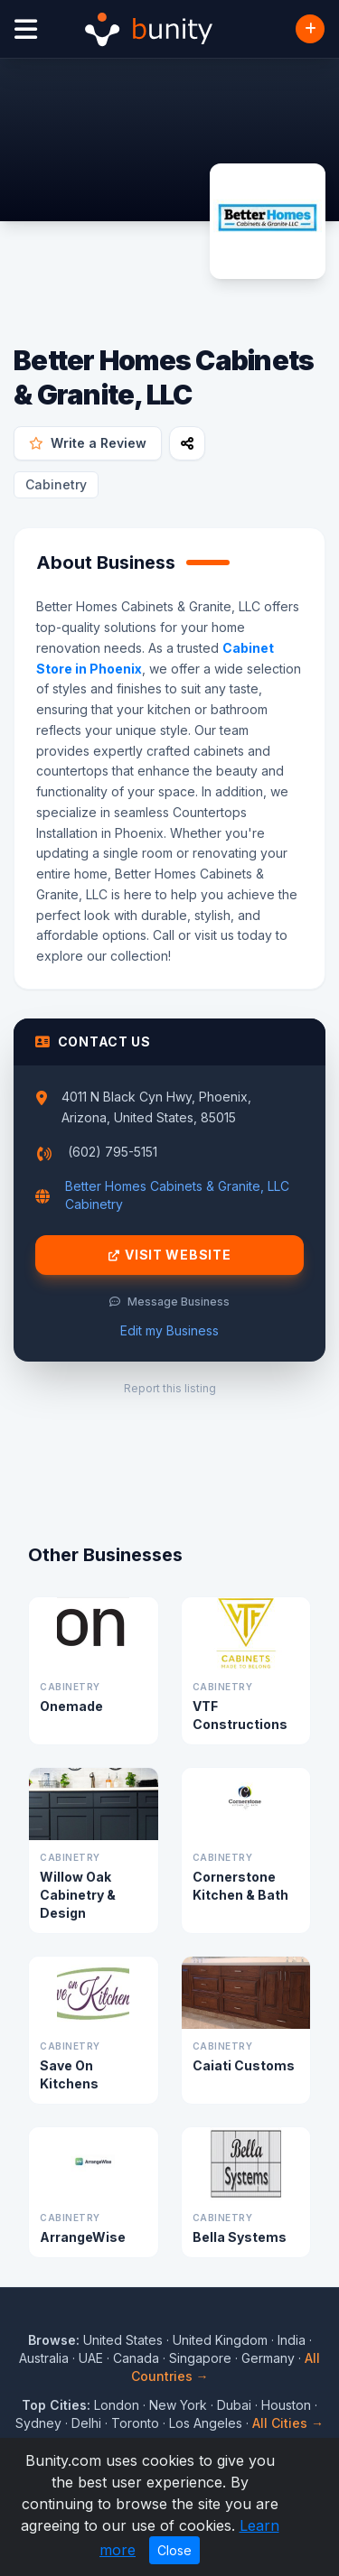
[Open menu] (25, 29)
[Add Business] (310, 28)
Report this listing (170, 1388)
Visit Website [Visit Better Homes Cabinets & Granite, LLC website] (169, 1255)
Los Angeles (205, 2423)
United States (123, 2340)
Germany (268, 2358)
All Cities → (288, 2423)
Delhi (86, 2423)
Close (174, 2550)
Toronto (135, 2423)
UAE (91, 2358)
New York (178, 2405)
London (116, 2405)
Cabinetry (56, 484)
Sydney (38, 2423)
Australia (44, 2358)
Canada (136, 2358)
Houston (286, 2405)
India (292, 2340)
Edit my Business (169, 1330)
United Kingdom (220, 2340)
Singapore (200, 2358)
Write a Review (87, 443)
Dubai (234, 2405)
